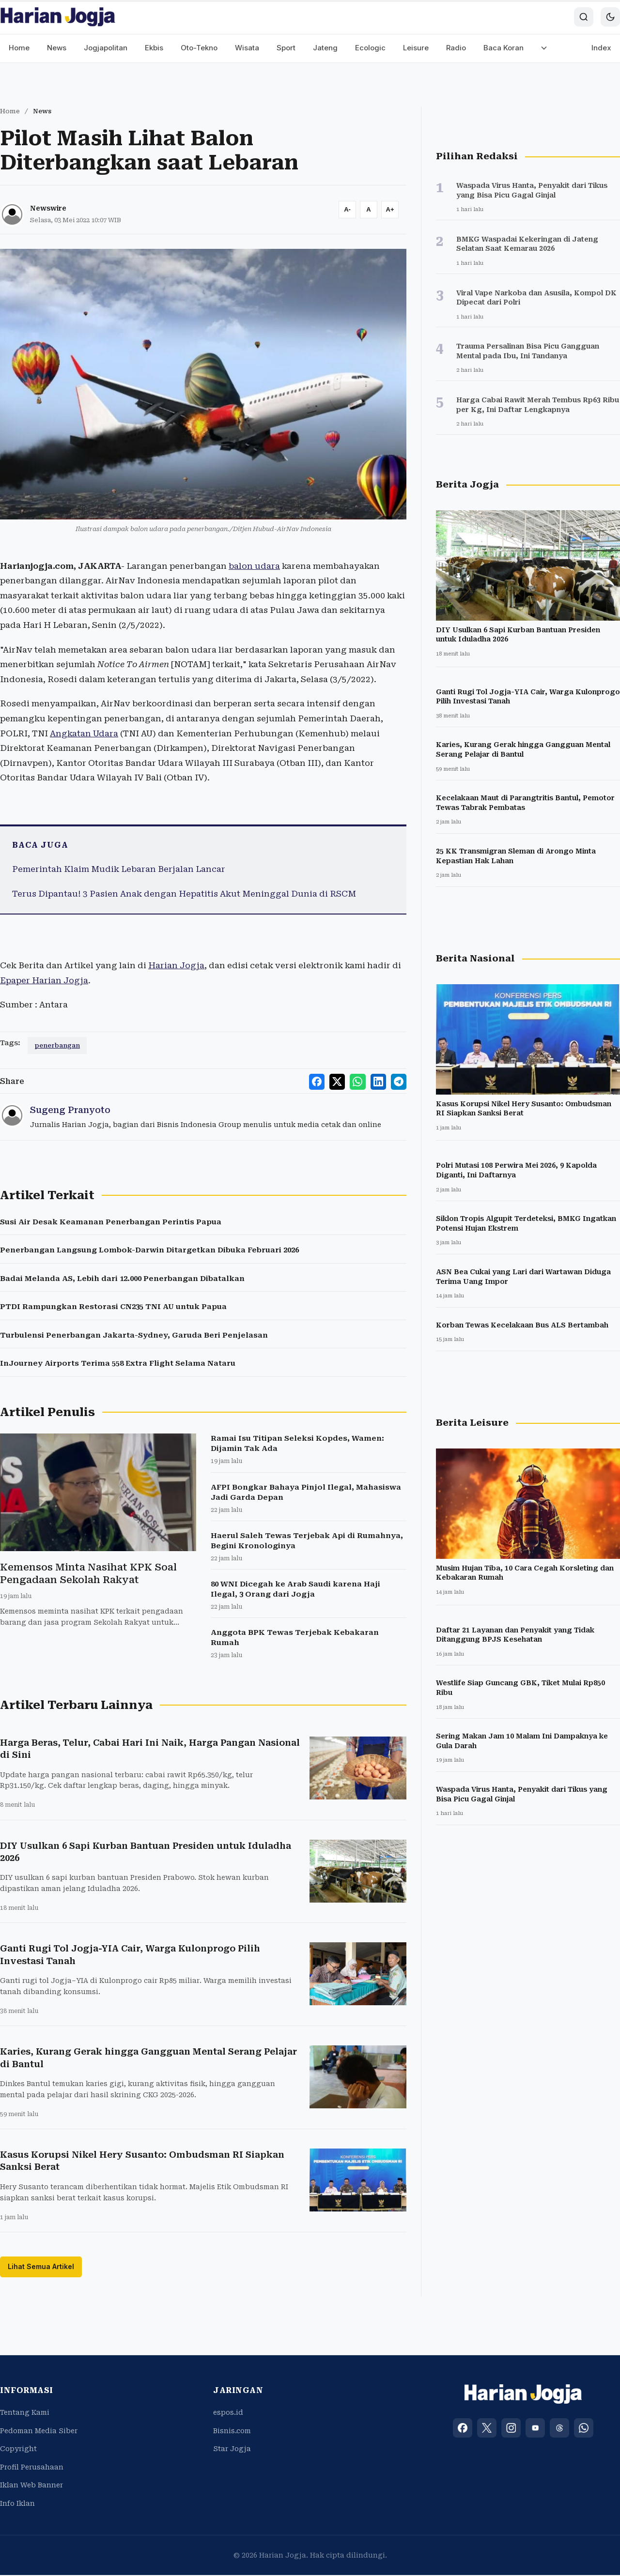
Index (601, 47)
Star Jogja (232, 2450)
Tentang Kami (24, 2413)
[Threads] (559, 2429)
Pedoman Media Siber (39, 2432)
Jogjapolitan (105, 47)
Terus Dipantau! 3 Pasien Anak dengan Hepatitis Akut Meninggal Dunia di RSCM (184, 894)
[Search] (583, 17)
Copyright (18, 2450)
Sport (286, 47)
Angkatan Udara (84, 733)
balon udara (254, 566)
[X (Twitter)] (486, 2429)
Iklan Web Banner (31, 2486)
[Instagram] (511, 2429)
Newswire (48, 208)
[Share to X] (341, 1081)
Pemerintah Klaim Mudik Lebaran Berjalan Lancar (118, 869)
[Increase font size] (390, 209)
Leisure (416, 47)
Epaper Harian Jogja (44, 980)
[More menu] (544, 48)
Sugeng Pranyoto (70, 1110)
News (56, 47)
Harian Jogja (176, 965)
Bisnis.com (232, 2432)
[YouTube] (535, 2429)
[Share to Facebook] (321, 1081)
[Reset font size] (368, 209)
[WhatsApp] (583, 2429)
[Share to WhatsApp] (360, 1081)
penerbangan (57, 1045)
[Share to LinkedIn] (379, 1081)
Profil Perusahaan (31, 2468)
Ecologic (370, 47)
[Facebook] (462, 2429)
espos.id (228, 2413)
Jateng (325, 47)
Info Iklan (17, 2504)
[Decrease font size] (347, 209)
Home (19, 47)
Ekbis (154, 47)
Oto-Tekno (199, 47)
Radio (456, 47)
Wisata (247, 47)
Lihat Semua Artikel (41, 2267)
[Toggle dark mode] (610, 17)
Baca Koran (503, 47)
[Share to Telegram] (399, 1081)
